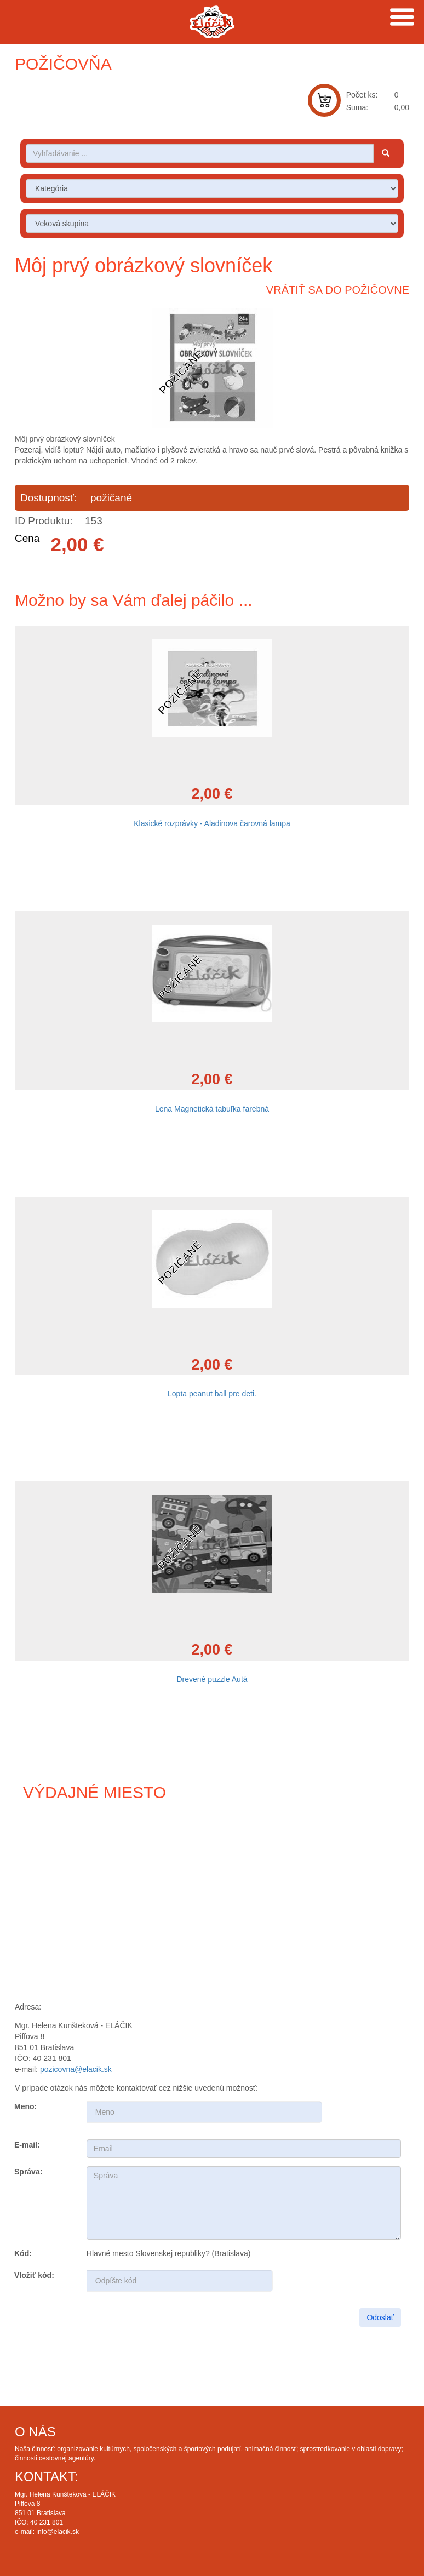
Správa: (28, 2171)
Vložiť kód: (34, 2275)
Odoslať (380, 2317)
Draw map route (212, 1903)
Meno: (25, 2106)
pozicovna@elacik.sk (76, 2069)
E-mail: (27, 2144)
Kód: (23, 2253)
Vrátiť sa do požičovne (337, 290)
